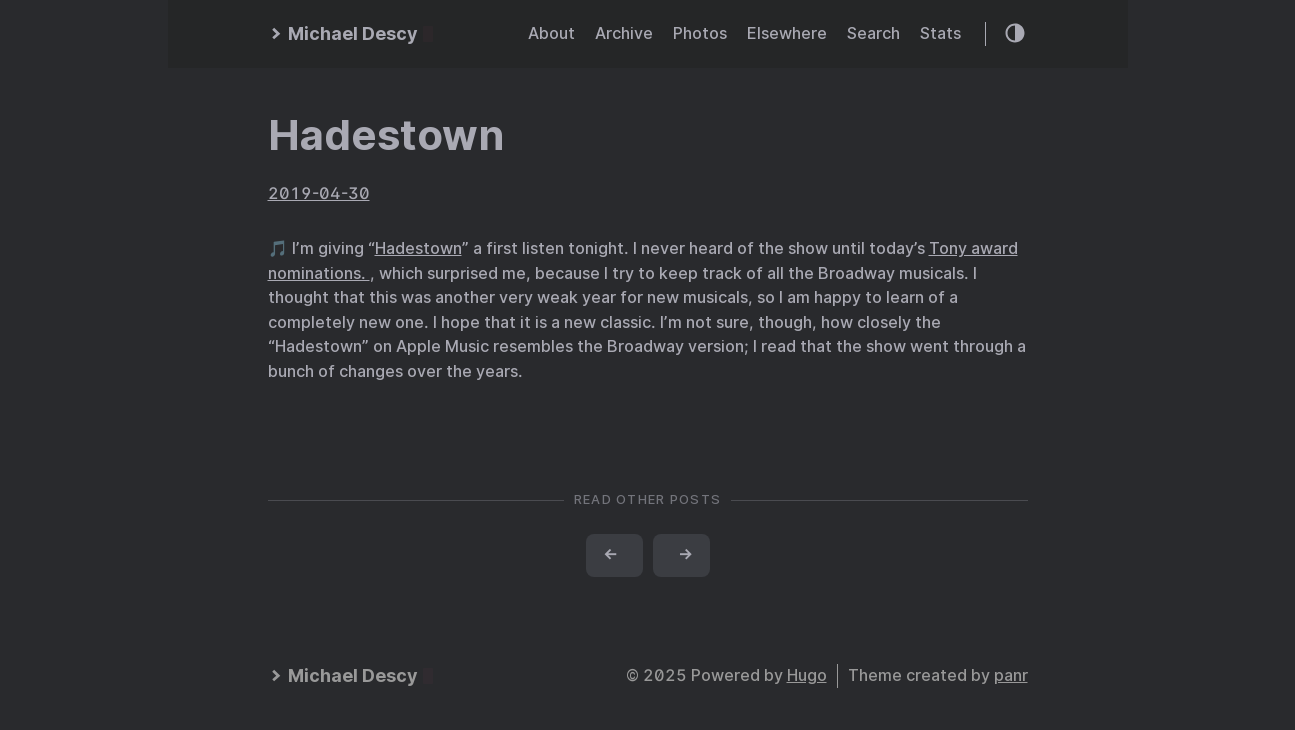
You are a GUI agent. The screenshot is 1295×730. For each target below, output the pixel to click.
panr (1011, 675)
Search (873, 33)
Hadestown (386, 135)
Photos (700, 33)
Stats (940, 33)
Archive (624, 33)
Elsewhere (787, 33)
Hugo (807, 675)
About (551, 33)
